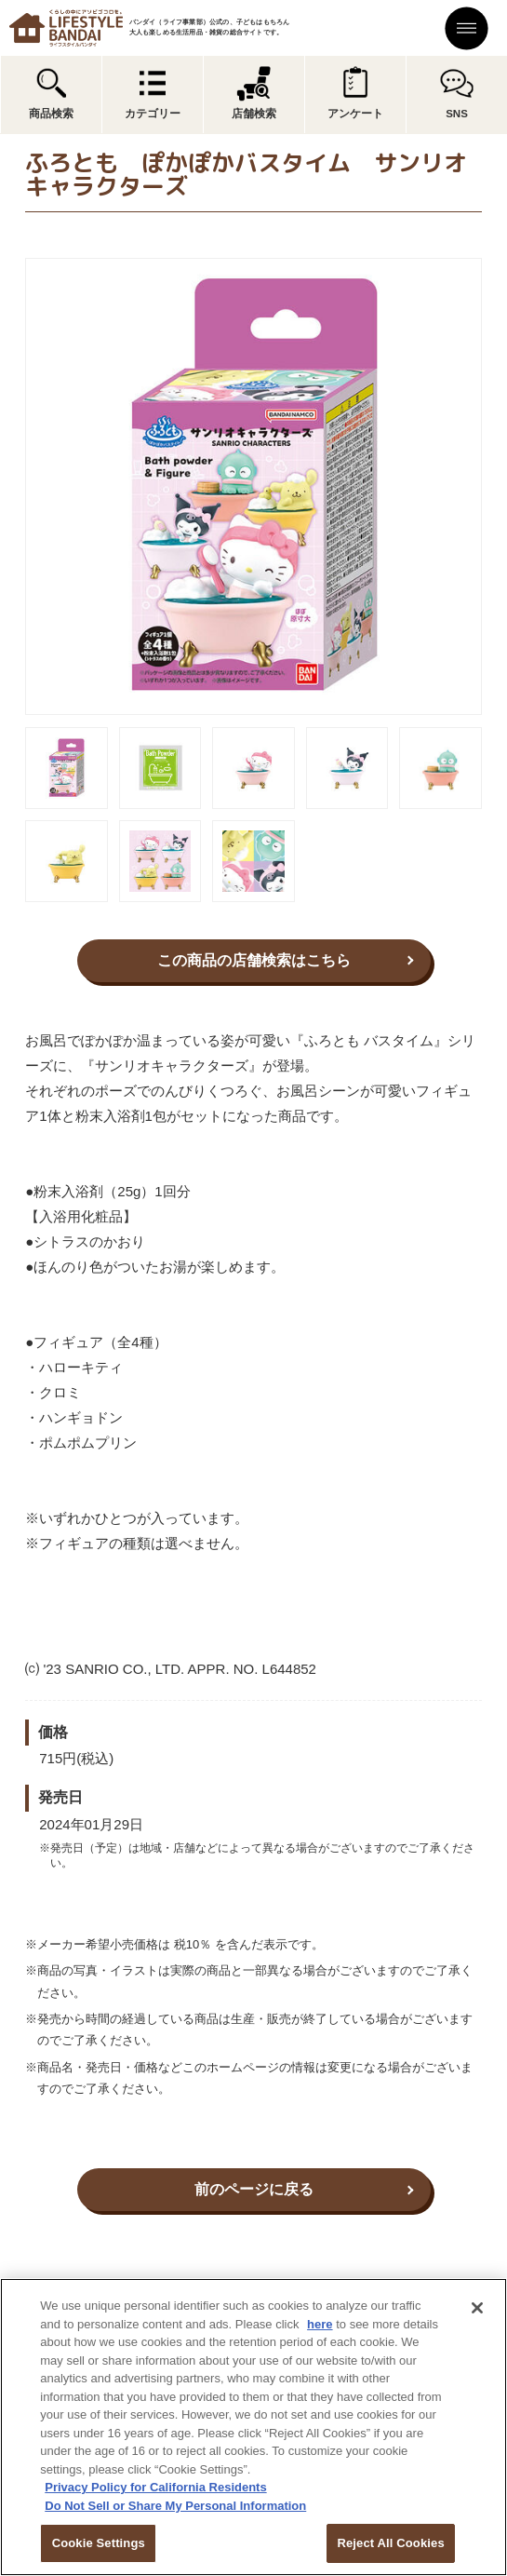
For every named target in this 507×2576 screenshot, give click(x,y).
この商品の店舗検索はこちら (254, 960)
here (319, 2324)
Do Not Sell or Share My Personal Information (175, 2506)
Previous (12, 487)
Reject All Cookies (390, 2543)
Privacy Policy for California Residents (155, 2487)
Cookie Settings (98, 2543)
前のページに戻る (254, 2189)
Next (495, 487)
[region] (253, 2427)
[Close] (477, 2307)
